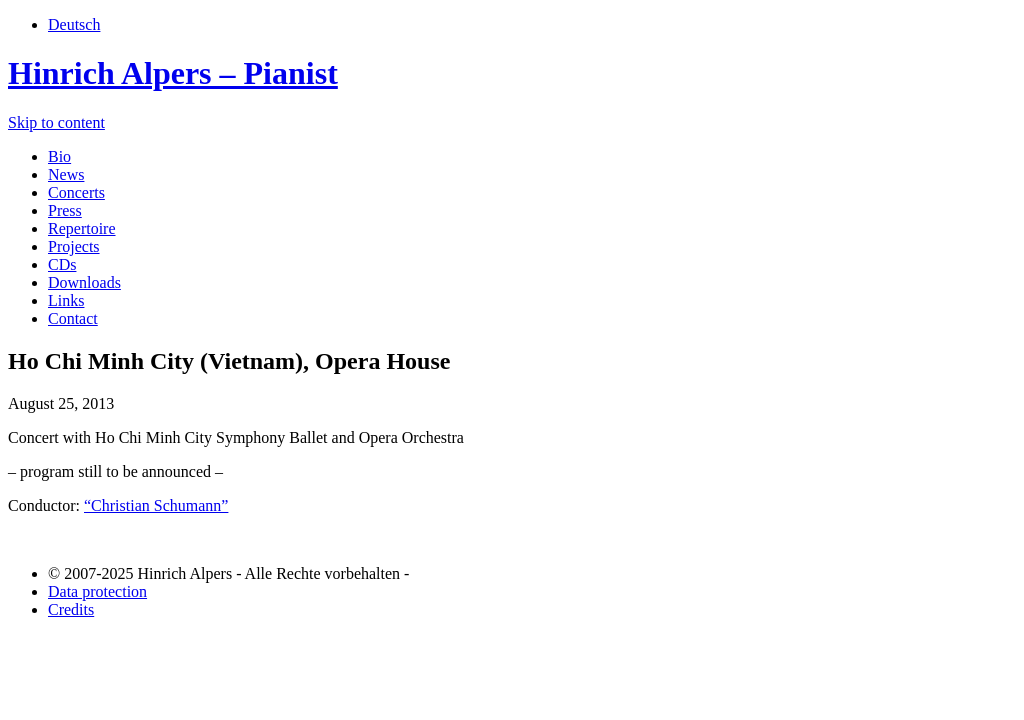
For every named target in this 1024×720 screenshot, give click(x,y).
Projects (74, 246)
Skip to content (56, 122)
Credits (71, 609)
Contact (73, 318)
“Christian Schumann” (156, 505)
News (66, 174)
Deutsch (74, 24)
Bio (59, 156)
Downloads (84, 282)
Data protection (97, 591)
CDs (62, 264)
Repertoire (82, 228)
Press (65, 210)
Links (66, 300)
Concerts (76, 192)
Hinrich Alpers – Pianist (173, 73)
